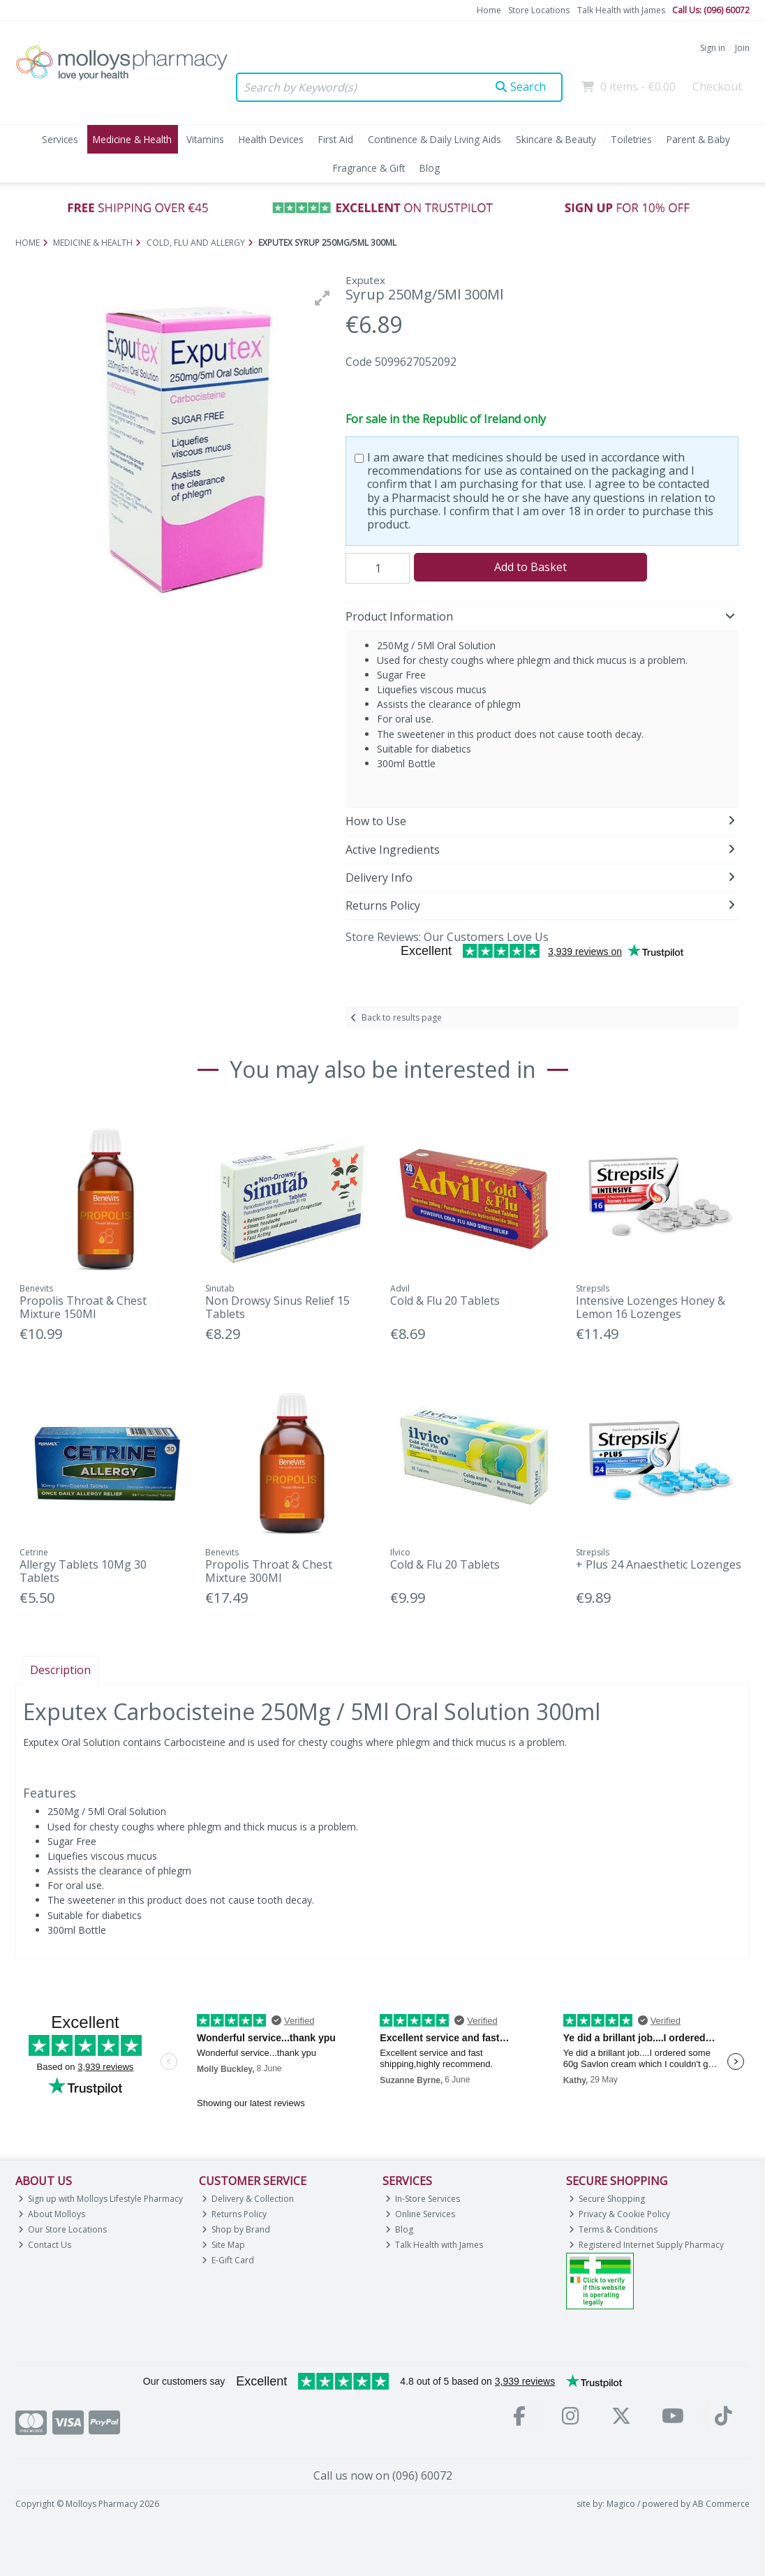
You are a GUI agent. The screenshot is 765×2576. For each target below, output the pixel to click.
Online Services (420, 2214)
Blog (429, 168)
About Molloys (52, 2214)
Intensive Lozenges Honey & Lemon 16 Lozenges (650, 1307)
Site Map (224, 2245)
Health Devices (271, 139)
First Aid (335, 139)
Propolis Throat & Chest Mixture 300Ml (268, 1571)
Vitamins (205, 139)
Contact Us (45, 2245)
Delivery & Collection (248, 2199)
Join (742, 48)
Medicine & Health (132, 139)
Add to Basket (530, 567)
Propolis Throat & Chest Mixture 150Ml (83, 1307)
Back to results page (402, 1017)
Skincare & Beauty (556, 139)
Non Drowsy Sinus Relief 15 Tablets (277, 1307)
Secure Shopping (607, 2199)
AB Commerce (721, 2504)
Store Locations (539, 10)
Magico (621, 2504)
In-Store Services (423, 2199)
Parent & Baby (698, 139)
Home (489, 10)
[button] (322, 298)
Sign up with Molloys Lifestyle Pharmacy (101, 2199)
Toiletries (631, 139)
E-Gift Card (228, 2260)
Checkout (717, 86)
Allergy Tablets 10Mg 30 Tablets (83, 1571)
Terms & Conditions (613, 2229)
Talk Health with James (621, 10)
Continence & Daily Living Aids (434, 139)
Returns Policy (234, 2214)
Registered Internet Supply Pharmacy (647, 2245)
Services (60, 139)
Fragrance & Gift (369, 168)
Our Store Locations (62, 2229)
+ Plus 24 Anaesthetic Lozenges (658, 1564)
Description (60, 1670)
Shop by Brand (236, 2229)
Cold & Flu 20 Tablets (445, 1300)
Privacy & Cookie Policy (620, 2214)
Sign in (712, 48)
